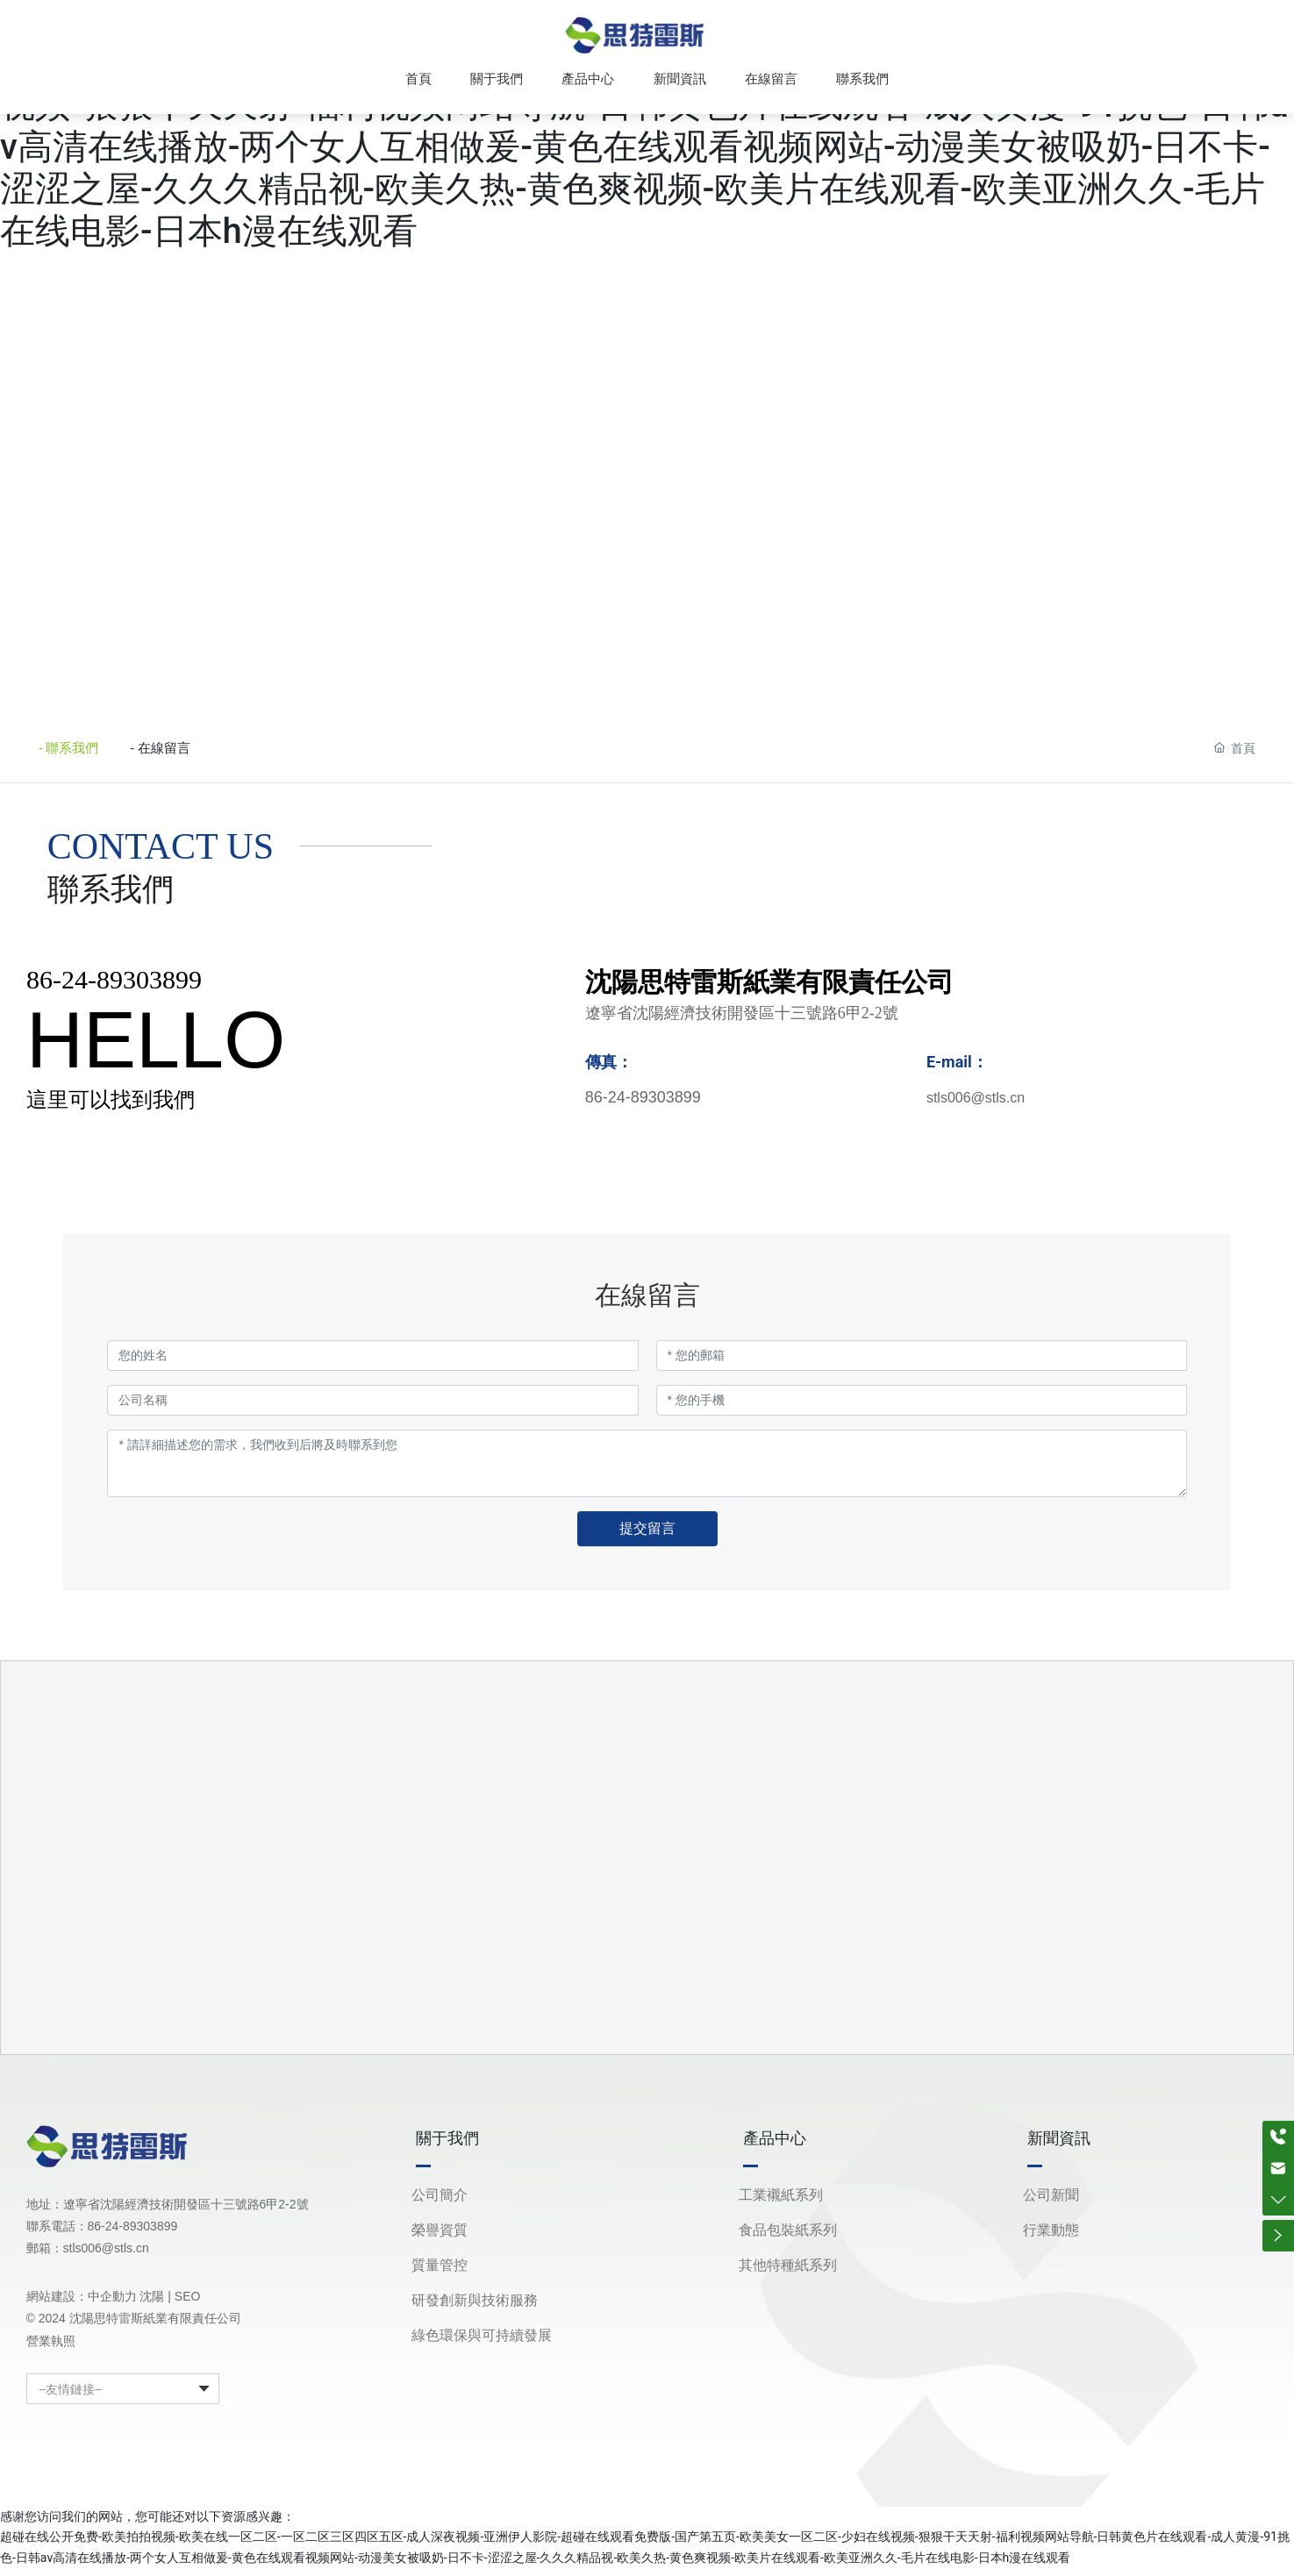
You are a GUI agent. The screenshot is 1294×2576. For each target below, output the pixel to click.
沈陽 (151, 2305)
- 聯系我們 (74, 752)
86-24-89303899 (114, 987)
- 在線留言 (194, 752)
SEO (188, 2305)
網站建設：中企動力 (81, 2305)
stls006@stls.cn (975, 1105)
